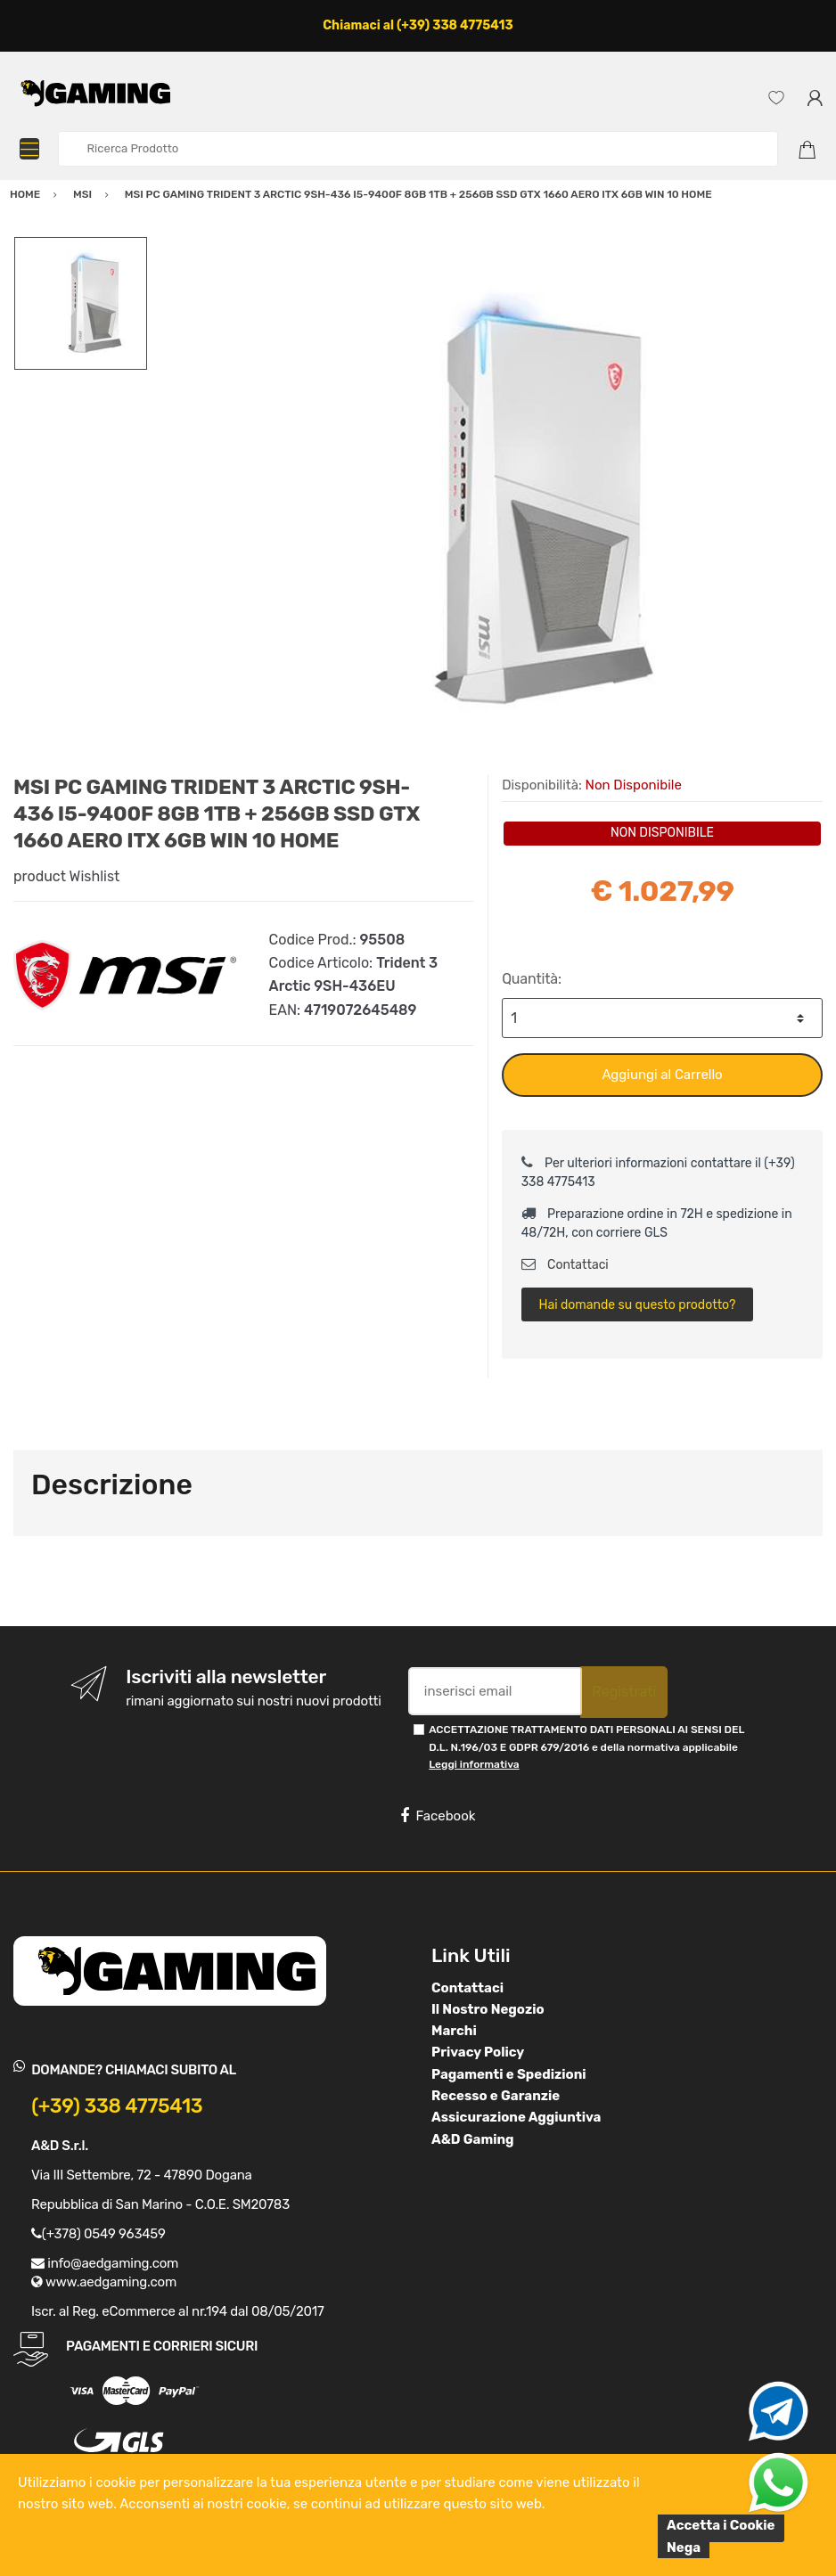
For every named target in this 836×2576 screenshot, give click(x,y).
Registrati (624, 1691)
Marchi (454, 2031)
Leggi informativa (474, 1764)
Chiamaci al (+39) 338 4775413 (418, 25)
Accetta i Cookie (721, 2525)
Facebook (437, 1816)
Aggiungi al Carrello (662, 1075)
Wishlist (95, 876)
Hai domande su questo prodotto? (636, 1305)
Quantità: (531, 978)
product (39, 876)
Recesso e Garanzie (495, 2096)
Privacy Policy (477, 2052)
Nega (684, 2547)
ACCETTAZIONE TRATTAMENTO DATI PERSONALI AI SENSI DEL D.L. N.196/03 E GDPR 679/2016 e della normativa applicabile (586, 1746)
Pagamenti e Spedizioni (508, 2074)
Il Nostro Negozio (488, 2009)
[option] (485, 503)
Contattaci (565, 1264)
